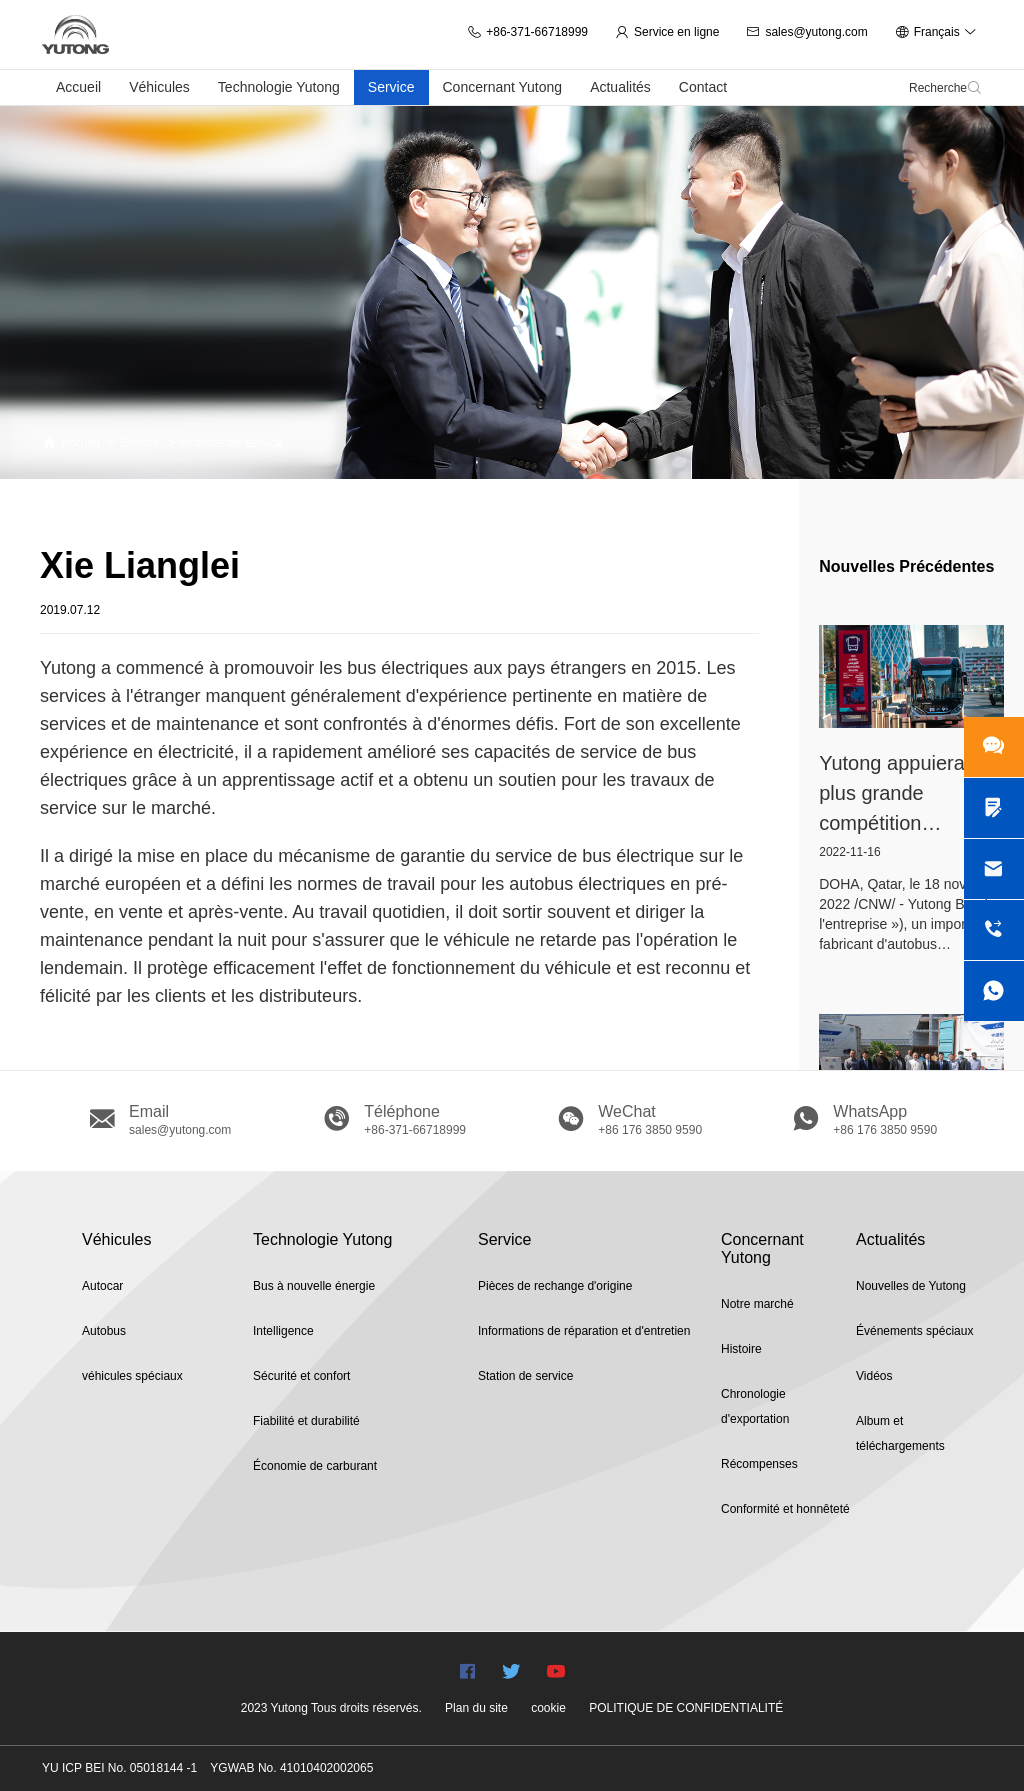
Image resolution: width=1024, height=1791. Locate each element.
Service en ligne (667, 32)
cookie (548, 1708)
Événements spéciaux (914, 1331)
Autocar (102, 1286)
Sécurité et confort (301, 1376)
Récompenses (759, 1464)
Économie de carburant (315, 1466)
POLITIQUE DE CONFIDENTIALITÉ (686, 1708)
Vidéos (874, 1376)
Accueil (78, 87)
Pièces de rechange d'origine (555, 1286)
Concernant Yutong (503, 87)
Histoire (741, 1349)
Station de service (525, 1376)
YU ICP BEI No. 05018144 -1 (119, 1768)
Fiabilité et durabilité (306, 1421)
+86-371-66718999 (527, 32)
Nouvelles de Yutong (911, 1286)
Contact (703, 87)
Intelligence (283, 1331)
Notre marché (757, 1304)
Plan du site (476, 1708)
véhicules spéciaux (132, 1376)
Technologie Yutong (279, 87)
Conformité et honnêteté (785, 1509)
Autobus (104, 1331)
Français (936, 32)
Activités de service (231, 443)
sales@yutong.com (806, 32)
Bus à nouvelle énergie (314, 1286)
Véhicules (159, 87)
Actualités (620, 87)
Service (391, 87)
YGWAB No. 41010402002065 (291, 1768)
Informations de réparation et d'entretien (584, 1331)
